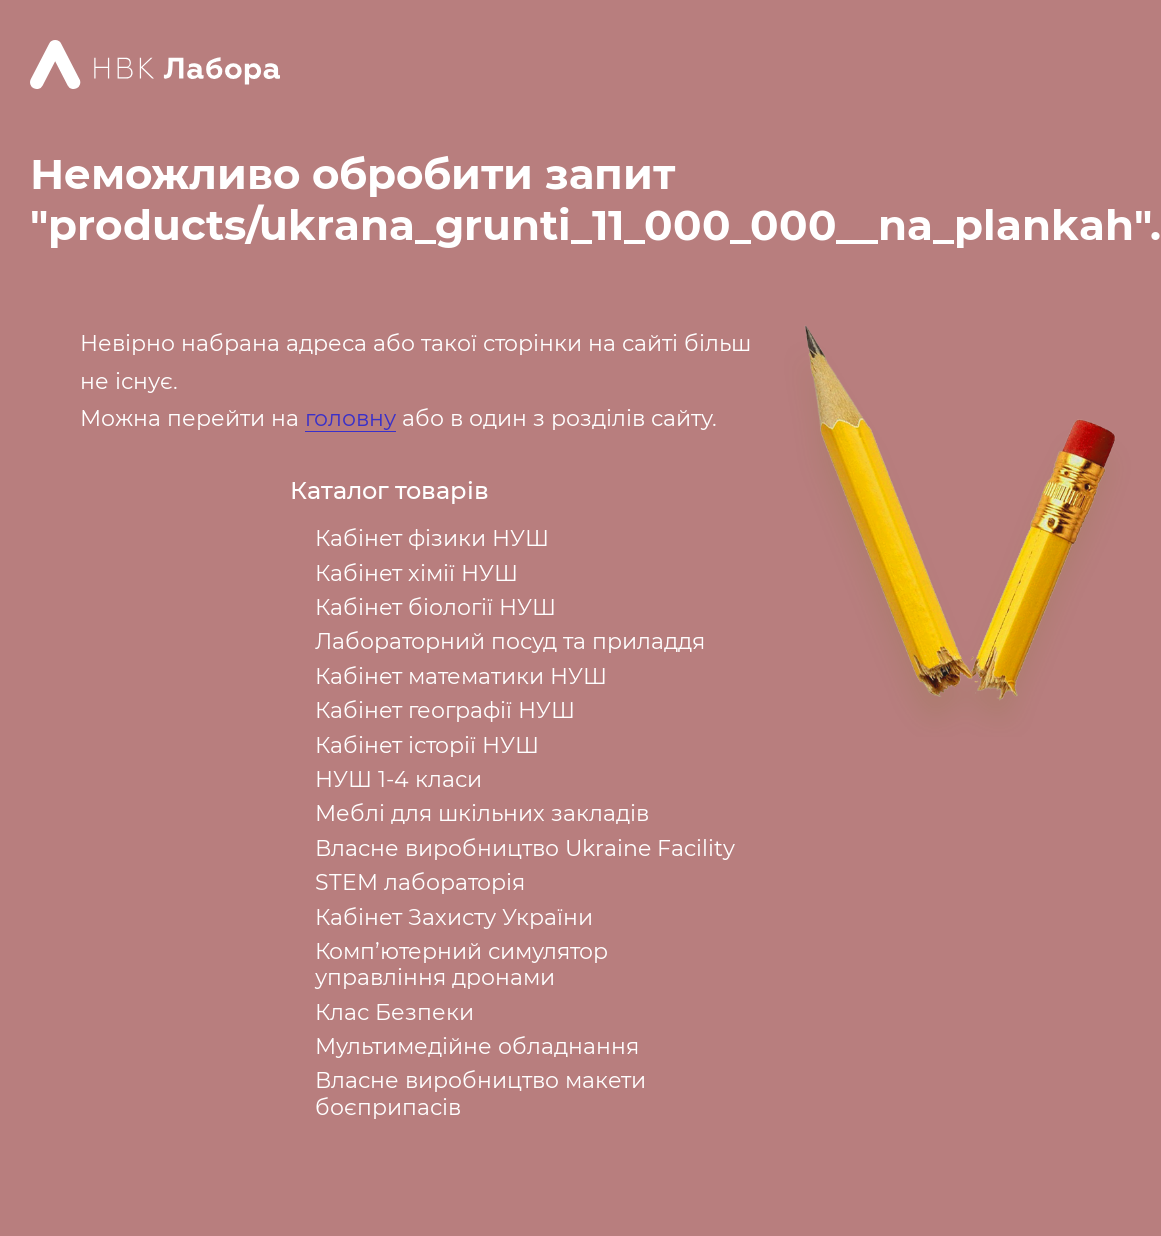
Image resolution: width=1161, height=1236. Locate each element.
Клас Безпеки (394, 1012)
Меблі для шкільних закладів (482, 813)
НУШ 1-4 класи (398, 779)
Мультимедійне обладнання (477, 1046)
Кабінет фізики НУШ (432, 538)
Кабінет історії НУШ (427, 745)
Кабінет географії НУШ (445, 710)
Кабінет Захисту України (454, 917)
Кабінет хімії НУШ (416, 573)
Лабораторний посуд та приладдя (510, 641)
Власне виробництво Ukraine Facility (525, 848)
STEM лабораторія (420, 882)
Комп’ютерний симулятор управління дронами (461, 964)
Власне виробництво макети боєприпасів (480, 1093)
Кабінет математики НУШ (461, 676)
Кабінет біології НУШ (435, 607)
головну (350, 418)
